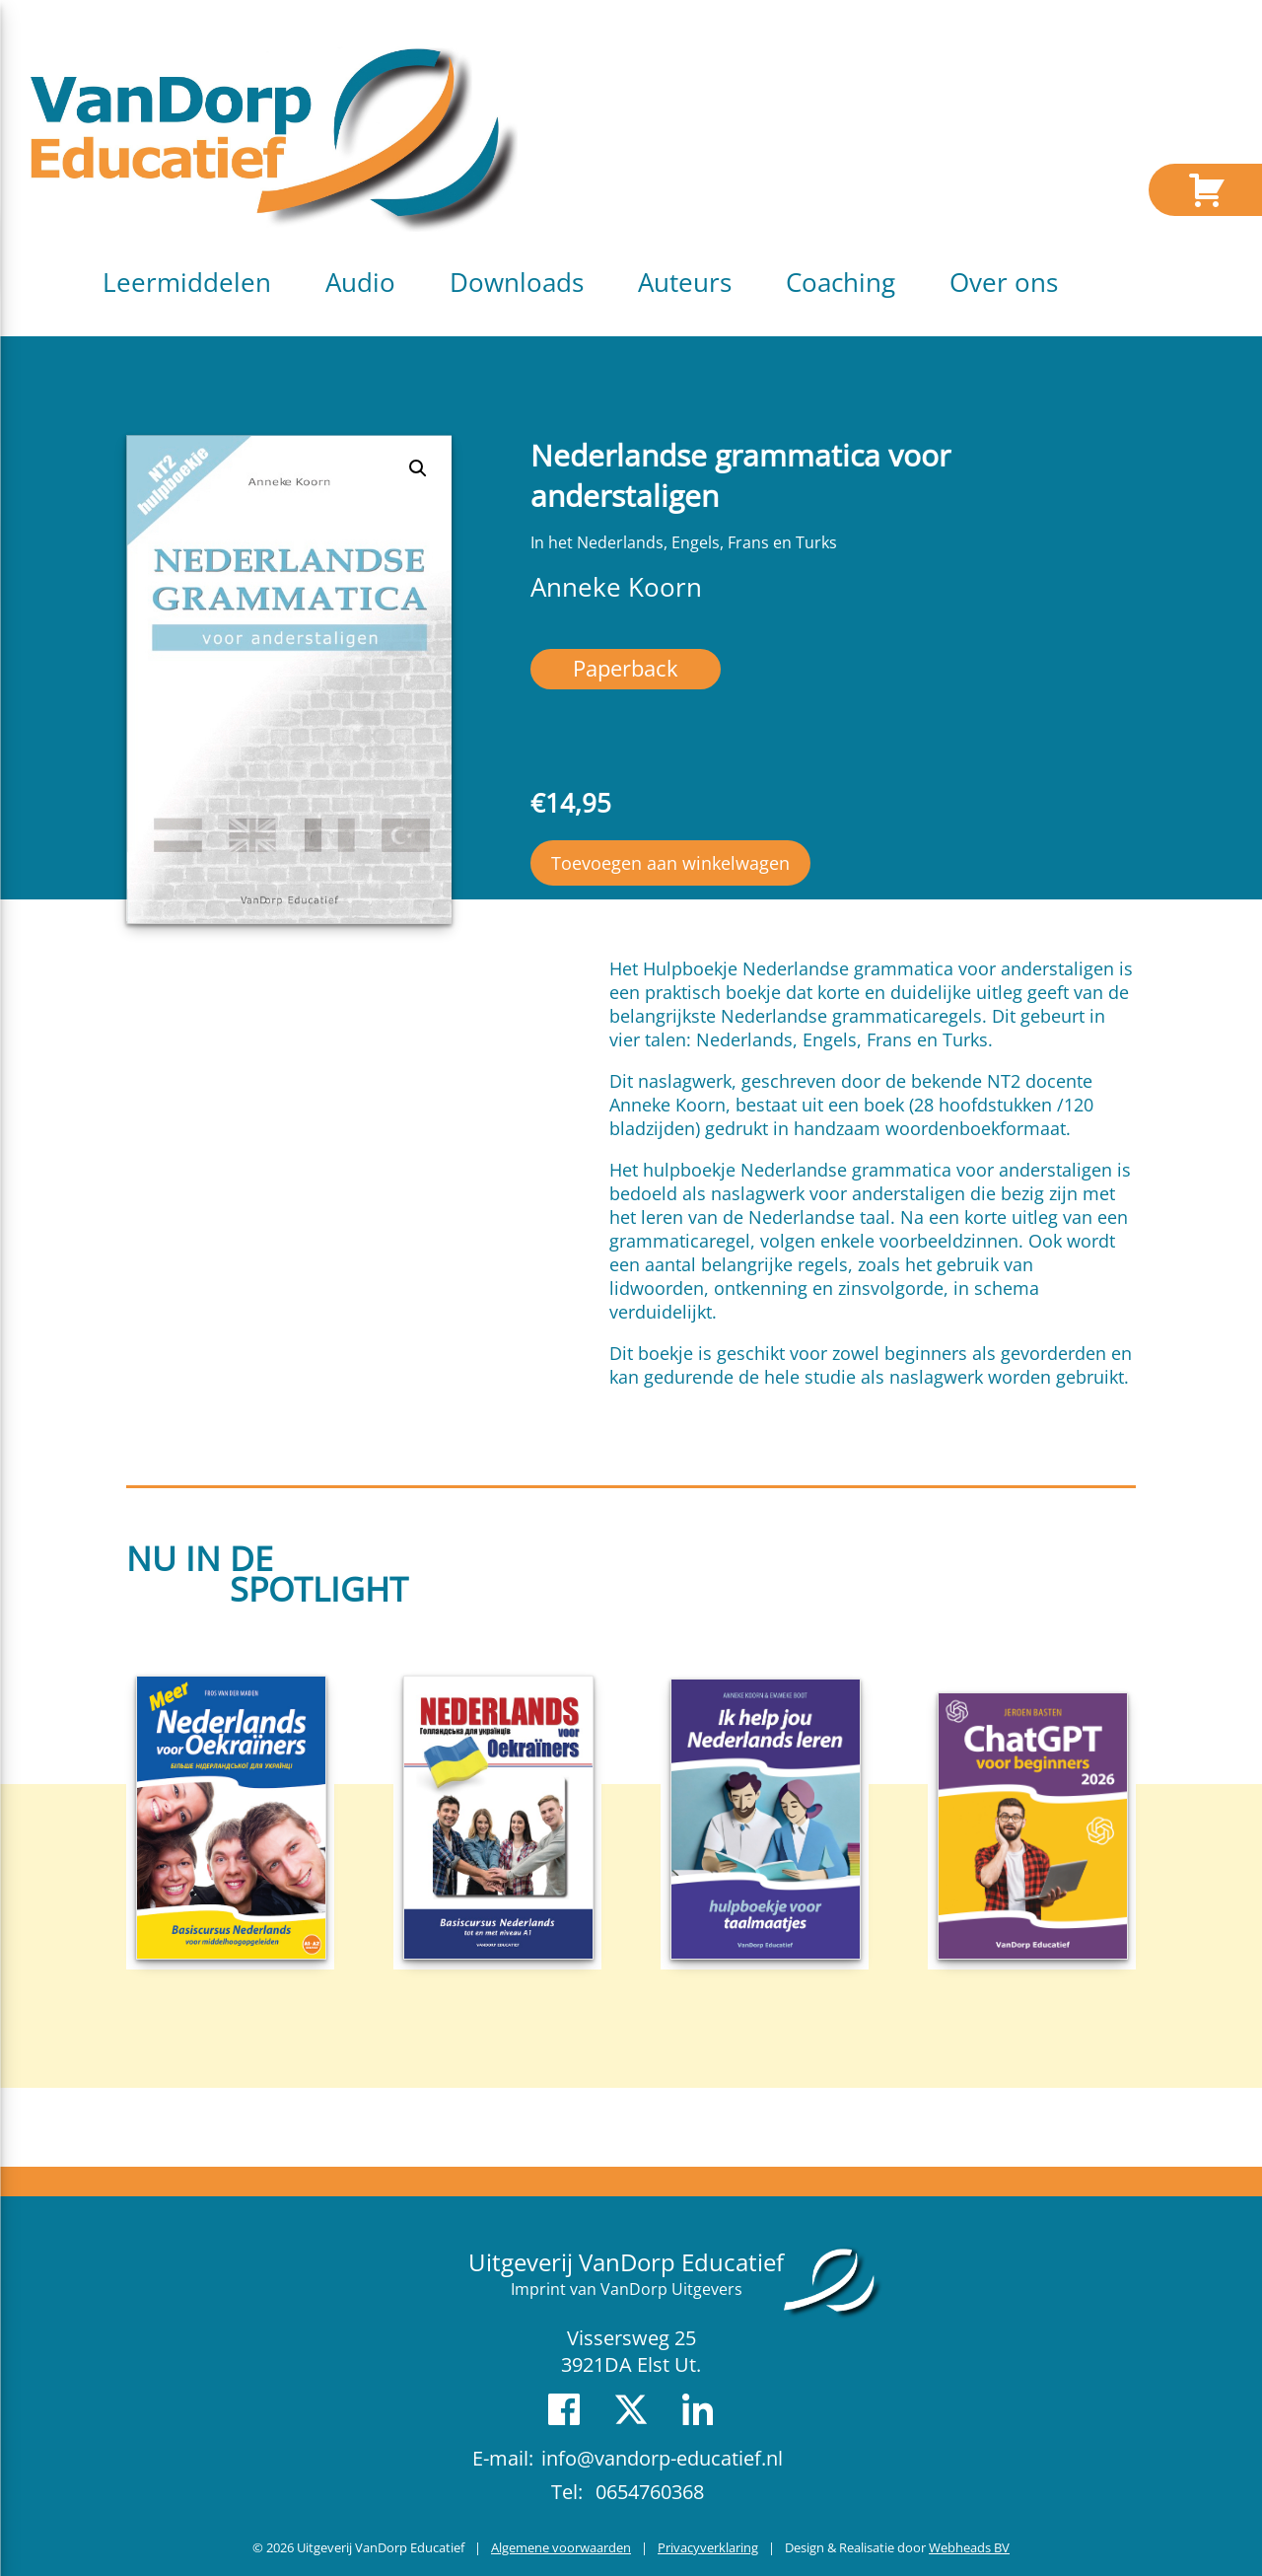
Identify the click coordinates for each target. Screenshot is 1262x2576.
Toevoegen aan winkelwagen (670, 863)
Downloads (517, 282)
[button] (418, 468)
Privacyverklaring (708, 2547)
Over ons (1003, 282)
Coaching (840, 282)
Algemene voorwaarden (561, 2547)
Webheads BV (969, 2547)
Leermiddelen (187, 282)
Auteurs (685, 282)
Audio (360, 282)
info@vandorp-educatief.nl (662, 2458)
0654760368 (650, 2491)
